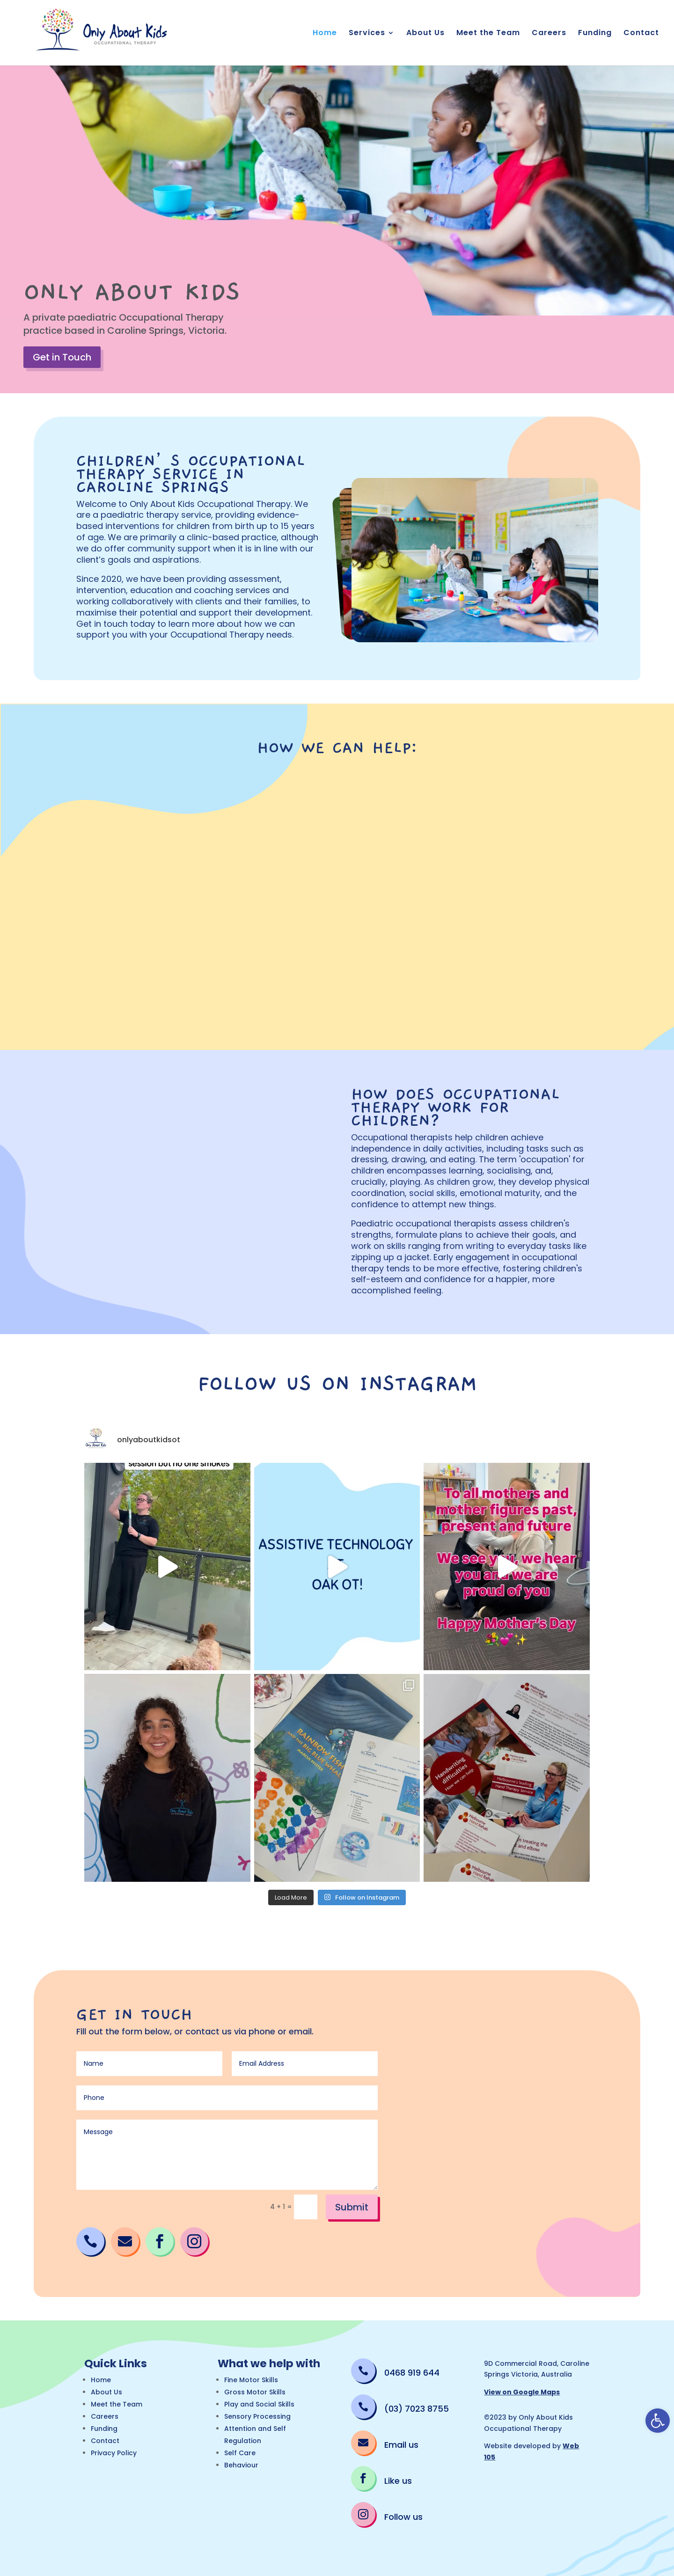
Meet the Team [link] (488, 33)
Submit (351, 2207)
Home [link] (325, 33)
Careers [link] (549, 33)
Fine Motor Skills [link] (251, 2380)
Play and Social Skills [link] (259, 2404)
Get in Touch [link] (62, 357)
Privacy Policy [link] (114, 2453)
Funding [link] (595, 33)
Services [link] (367, 33)
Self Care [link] (240, 2453)
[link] (657, 2420)
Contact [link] (641, 33)
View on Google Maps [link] (522, 2392)
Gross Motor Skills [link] (255, 2392)
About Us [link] (425, 33)
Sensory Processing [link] (257, 2416)
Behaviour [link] (241, 2465)
